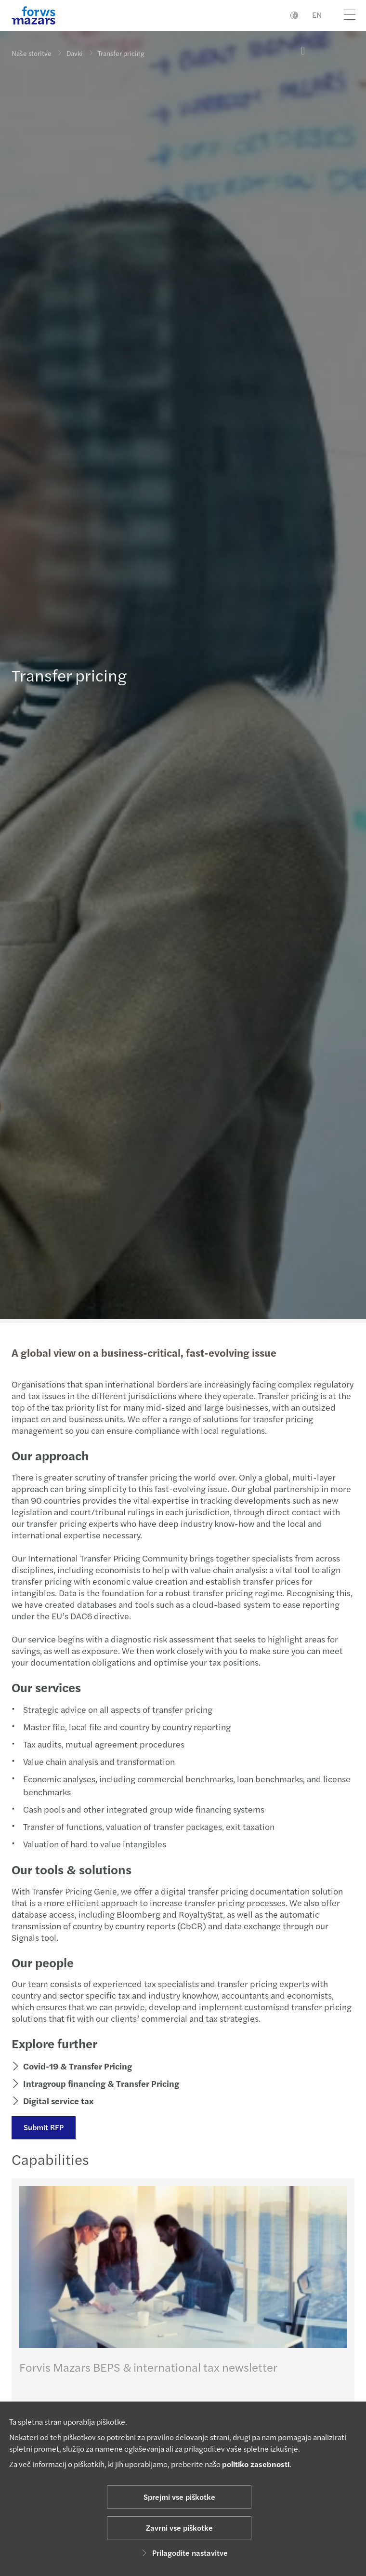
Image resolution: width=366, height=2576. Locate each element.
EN (317, 14)
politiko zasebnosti (255, 2463)
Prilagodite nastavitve (183, 2552)
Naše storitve (32, 53)
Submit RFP (44, 2127)
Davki (74, 53)
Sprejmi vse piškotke (179, 2496)
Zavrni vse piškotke (179, 2527)
